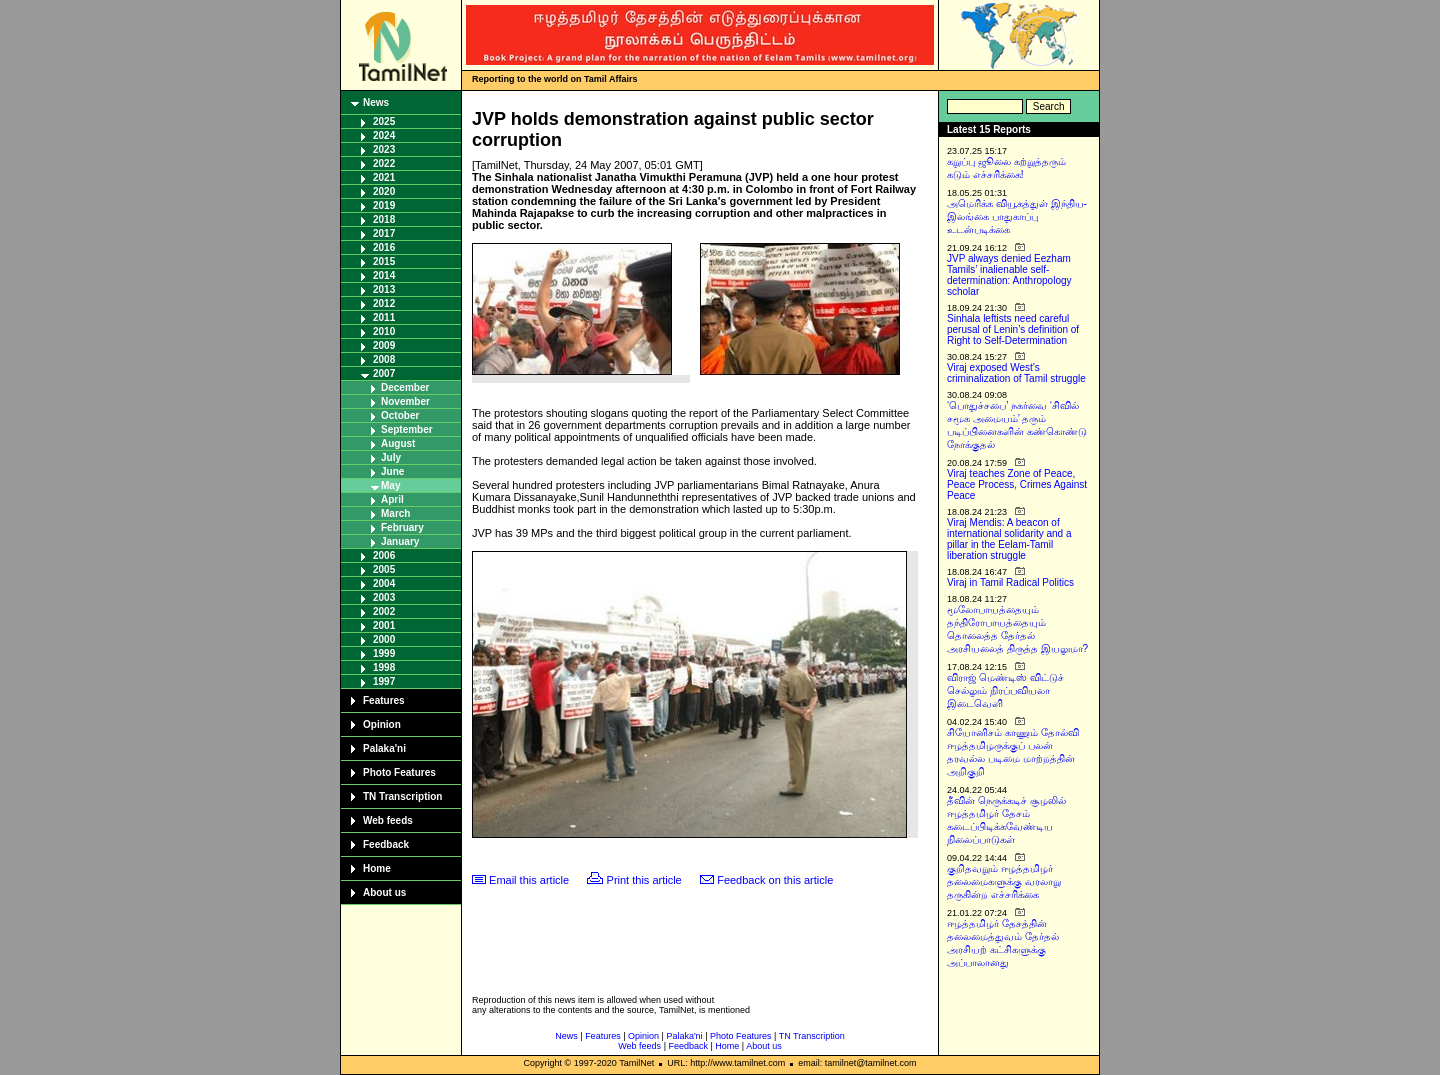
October (400, 415)
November (405, 401)
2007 (384, 373)
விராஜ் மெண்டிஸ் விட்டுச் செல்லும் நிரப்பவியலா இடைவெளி (1005, 690)
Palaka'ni (384, 748)
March (395, 513)
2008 (384, 359)
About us (384, 892)
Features (384, 700)
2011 (384, 317)
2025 (384, 121)
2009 (384, 345)
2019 (384, 205)
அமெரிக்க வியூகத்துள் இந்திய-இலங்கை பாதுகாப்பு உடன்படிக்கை (1017, 216)
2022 (384, 163)
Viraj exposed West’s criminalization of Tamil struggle (1016, 373)
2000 (384, 639)
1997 (384, 681)
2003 (384, 597)
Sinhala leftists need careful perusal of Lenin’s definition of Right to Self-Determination (1013, 329)
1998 (384, 667)
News (376, 102)
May (390, 485)
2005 (384, 569)
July (391, 457)
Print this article (644, 880)
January (400, 541)
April (392, 499)
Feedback (386, 844)
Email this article (529, 880)
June (392, 471)
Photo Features (399, 772)
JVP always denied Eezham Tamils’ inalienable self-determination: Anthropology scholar (1009, 275)
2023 (384, 149)
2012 (384, 303)
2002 (384, 611)
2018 (384, 219)
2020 (384, 191)
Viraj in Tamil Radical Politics (1010, 582)
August (398, 443)
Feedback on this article (775, 880)
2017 (384, 233)
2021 (384, 177)
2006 (384, 555)
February (402, 527)
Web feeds (388, 820)
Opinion (382, 724)
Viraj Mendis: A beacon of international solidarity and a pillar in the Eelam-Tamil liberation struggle (1009, 539)
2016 (384, 247)
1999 (384, 653)
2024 (384, 135)
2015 (384, 261)
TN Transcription (402, 796)
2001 (384, 625)
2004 (384, 583)
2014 (384, 275)
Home (377, 868)
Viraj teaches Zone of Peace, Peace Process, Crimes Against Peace (1017, 484)
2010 (384, 331)
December (405, 387)
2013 (384, 289)
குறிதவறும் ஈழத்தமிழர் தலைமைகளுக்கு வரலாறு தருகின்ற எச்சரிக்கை (1004, 881)
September (407, 429)
